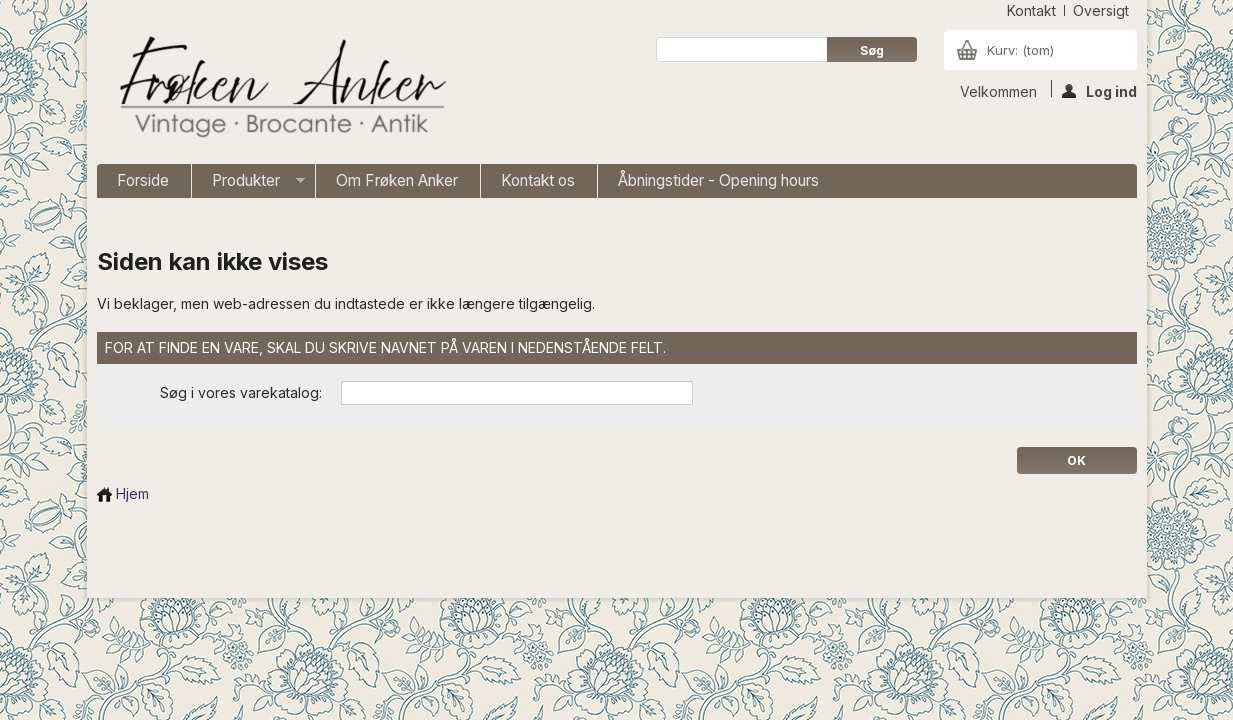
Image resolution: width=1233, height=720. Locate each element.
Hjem (123, 493)
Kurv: (1020, 50)
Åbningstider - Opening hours (718, 180)
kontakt (1031, 10)
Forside (143, 180)
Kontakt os (538, 180)
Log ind (1099, 90)
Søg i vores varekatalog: (241, 392)
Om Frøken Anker (397, 180)
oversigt (1101, 10)
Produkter (248, 184)
